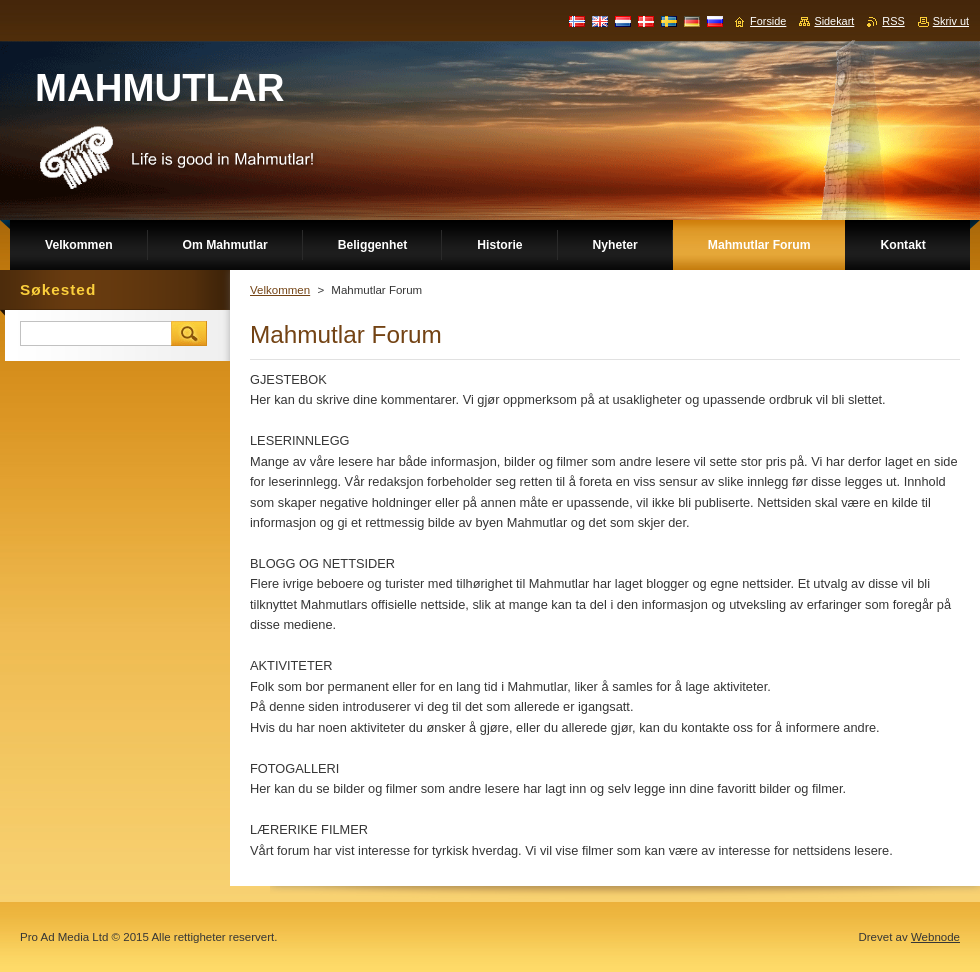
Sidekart (834, 21)
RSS (893, 21)
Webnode (935, 937)
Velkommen (280, 290)
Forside (768, 21)
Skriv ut (951, 21)
